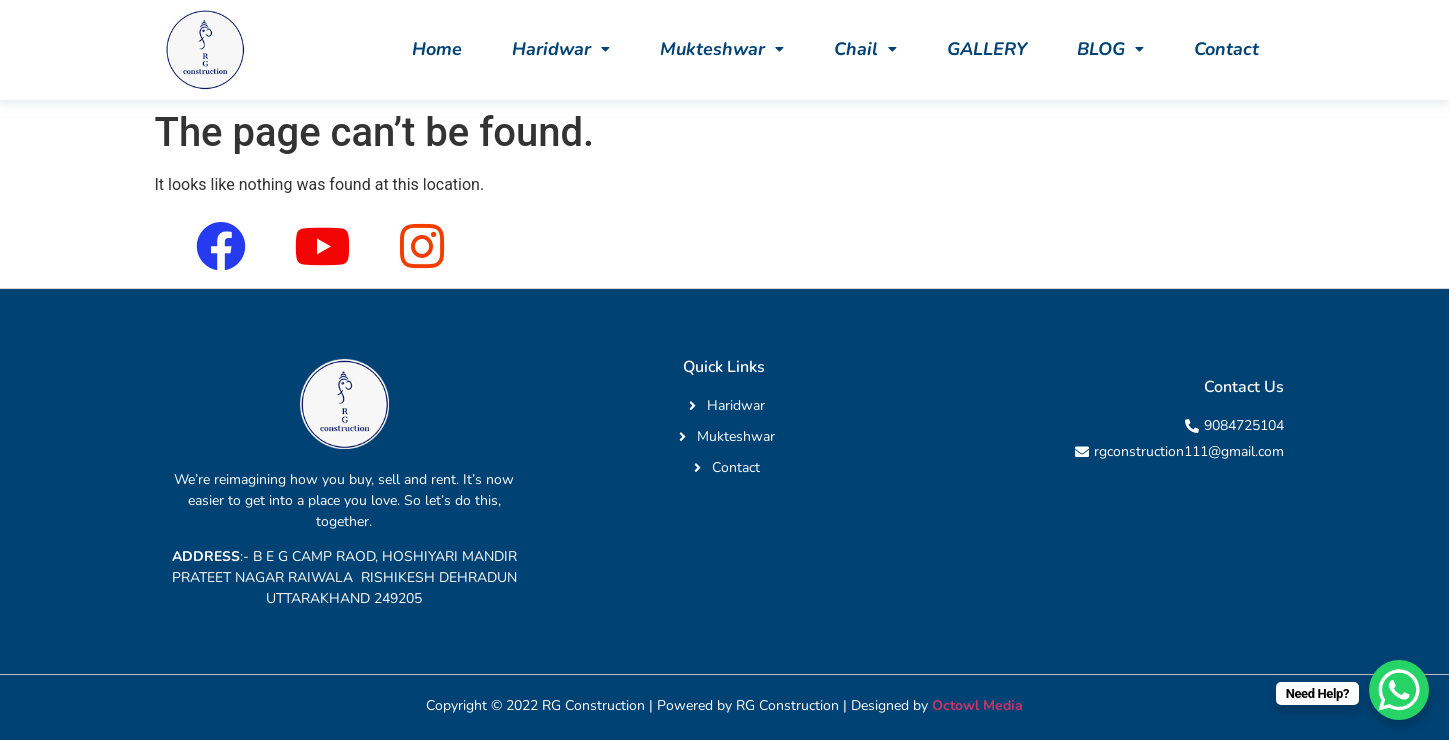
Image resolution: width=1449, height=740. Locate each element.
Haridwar (561, 49)
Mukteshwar (722, 49)
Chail (865, 49)
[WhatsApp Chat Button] (1399, 690)
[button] (561, 49)
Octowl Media (977, 705)
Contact (1226, 49)
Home (437, 49)
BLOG (1110, 49)
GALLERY (987, 49)
